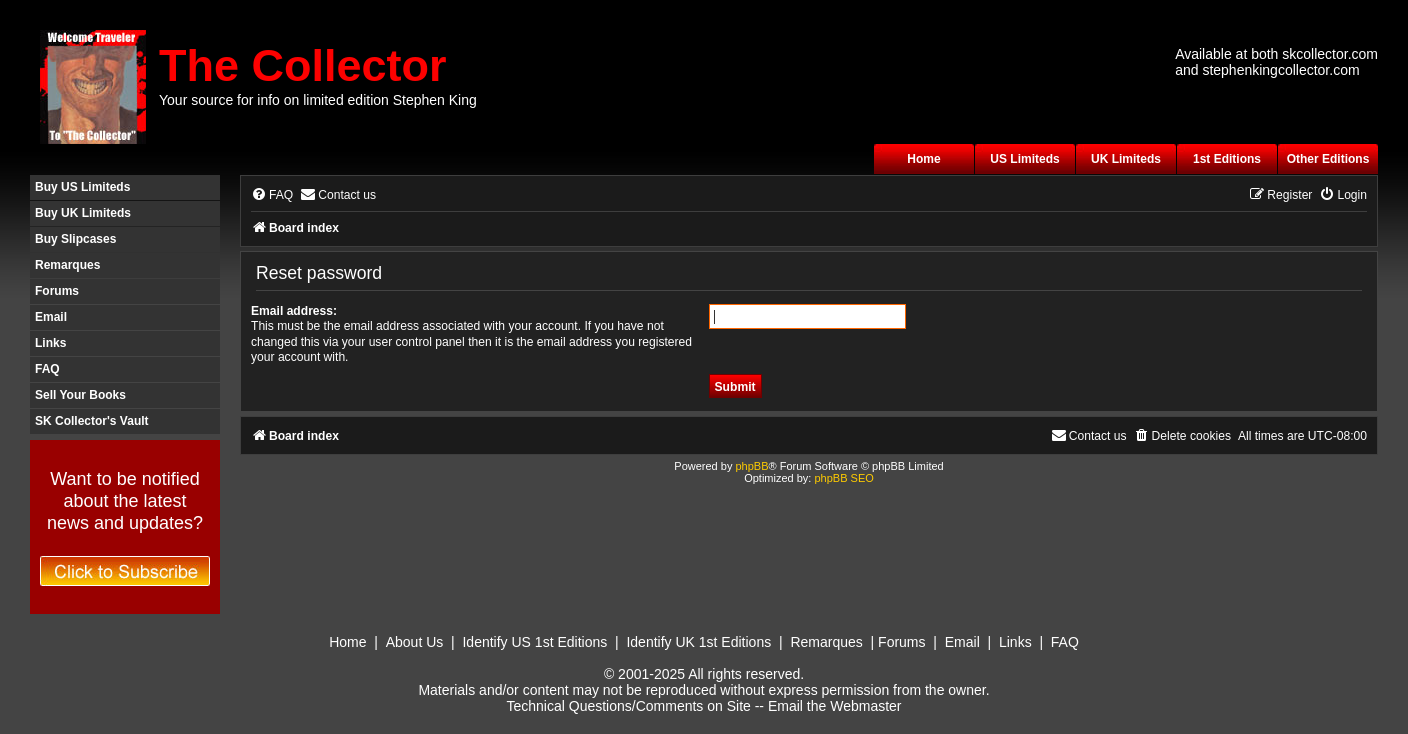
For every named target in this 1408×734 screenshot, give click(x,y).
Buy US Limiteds (82, 187)
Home (923, 159)
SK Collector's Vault (92, 421)
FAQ (47, 369)
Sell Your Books (80, 395)
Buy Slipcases (75, 239)
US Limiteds (1024, 159)
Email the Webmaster (835, 706)
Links (50, 343)
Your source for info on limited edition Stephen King (318, 100)
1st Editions (1227, 159)
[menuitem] (272, 195)
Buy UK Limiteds (83, 213)
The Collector (303, 65)
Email (51, 317)
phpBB (751, 466)
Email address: (294, 311)
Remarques (67, 265)
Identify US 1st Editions (534, 642)
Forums (57, 291)
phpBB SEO (843, 478)
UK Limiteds (1126, 159)
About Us (415, 642)
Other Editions (1328, 159)
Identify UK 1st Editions (698, 642)
